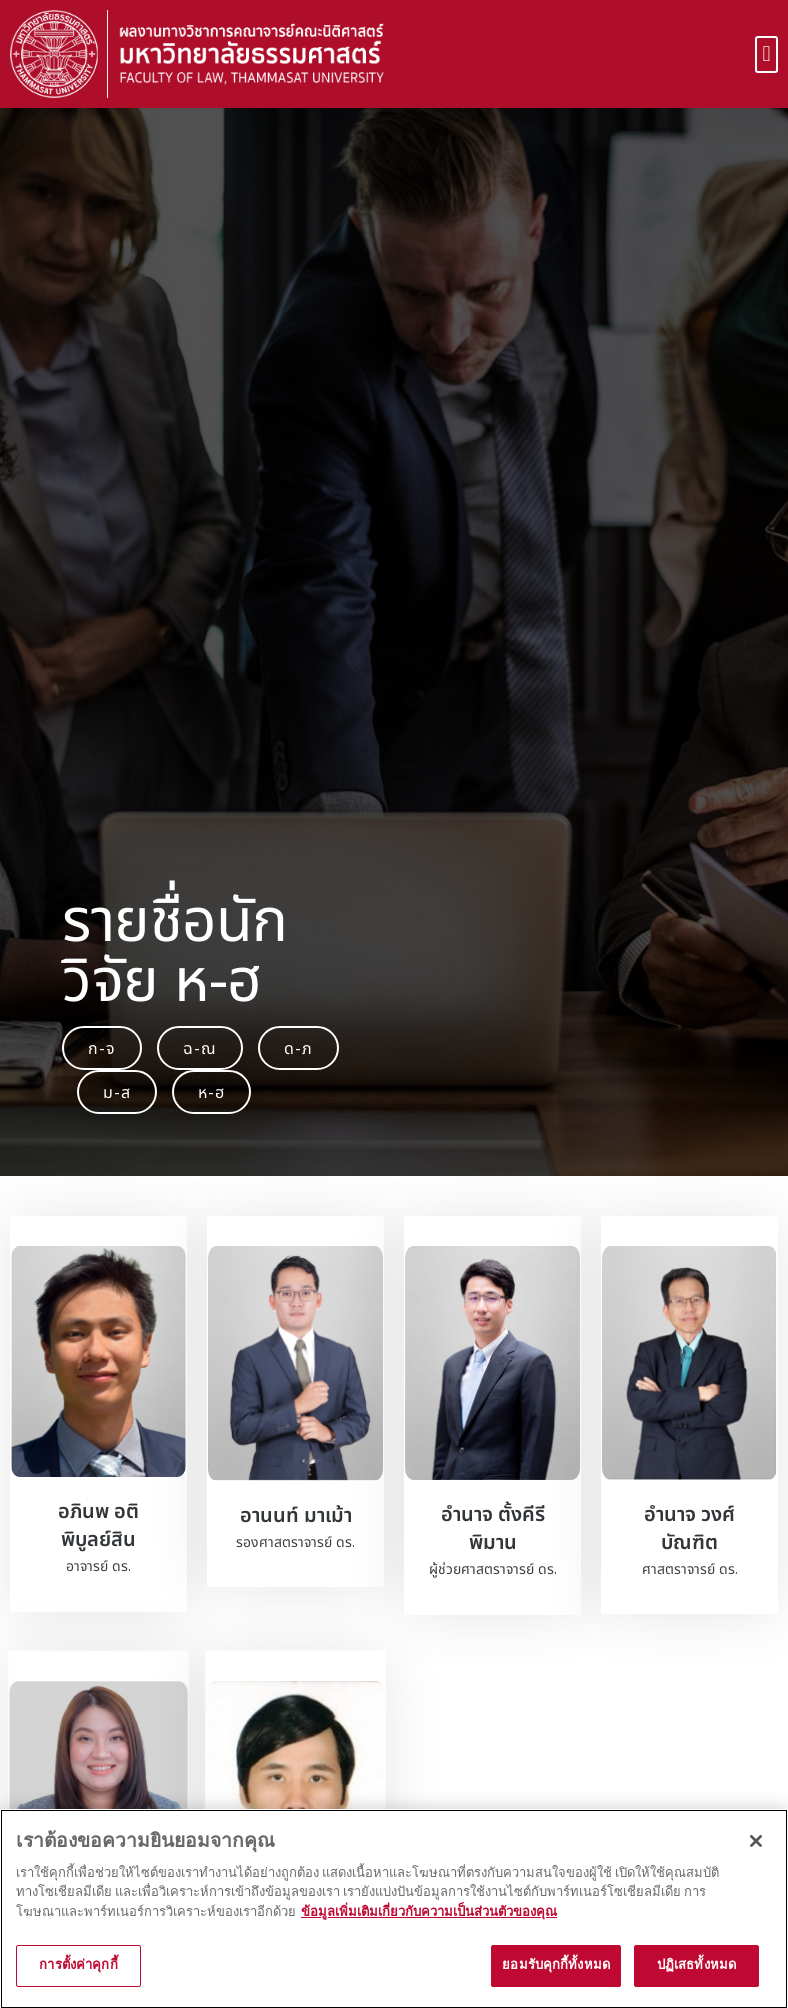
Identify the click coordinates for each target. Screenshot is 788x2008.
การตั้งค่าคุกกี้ (78, 1983)
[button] (766, 54)
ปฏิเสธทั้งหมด (696, 1983)
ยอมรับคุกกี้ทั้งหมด (556, 1983)
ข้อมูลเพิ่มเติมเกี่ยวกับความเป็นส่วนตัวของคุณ (429, 1929)
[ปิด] (756, 1858)
